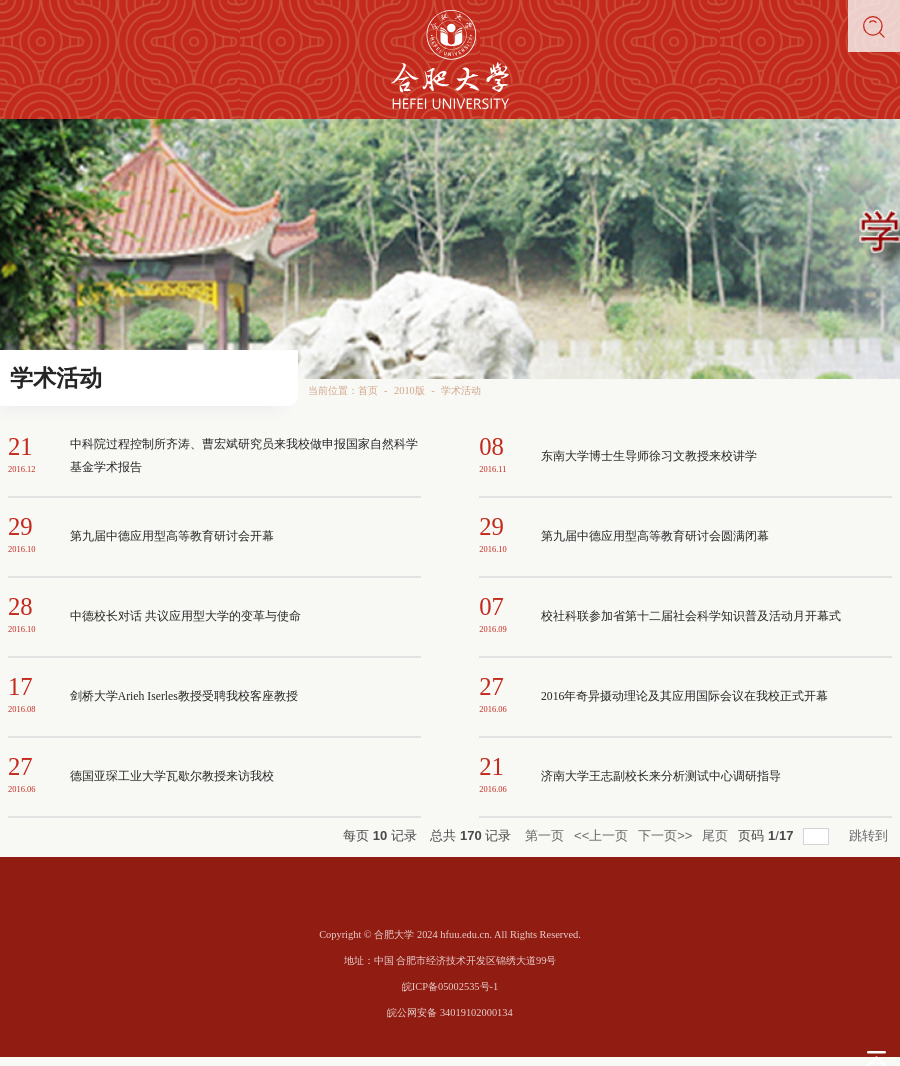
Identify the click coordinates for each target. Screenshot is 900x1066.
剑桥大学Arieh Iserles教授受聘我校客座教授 (184, 696)
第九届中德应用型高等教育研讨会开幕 (172, 536)
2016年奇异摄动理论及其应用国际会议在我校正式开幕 (684, 696)
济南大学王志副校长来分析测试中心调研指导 (661, 776)
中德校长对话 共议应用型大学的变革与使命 (185, 616)
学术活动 (461, 390)
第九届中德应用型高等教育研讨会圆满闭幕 (655, 536)
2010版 (409, 390)
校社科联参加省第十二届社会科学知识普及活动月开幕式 (691, 616)
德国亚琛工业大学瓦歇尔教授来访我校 (172, 776)
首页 (368, 390)
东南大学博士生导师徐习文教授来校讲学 (649, 456)
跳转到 (870, 835)
